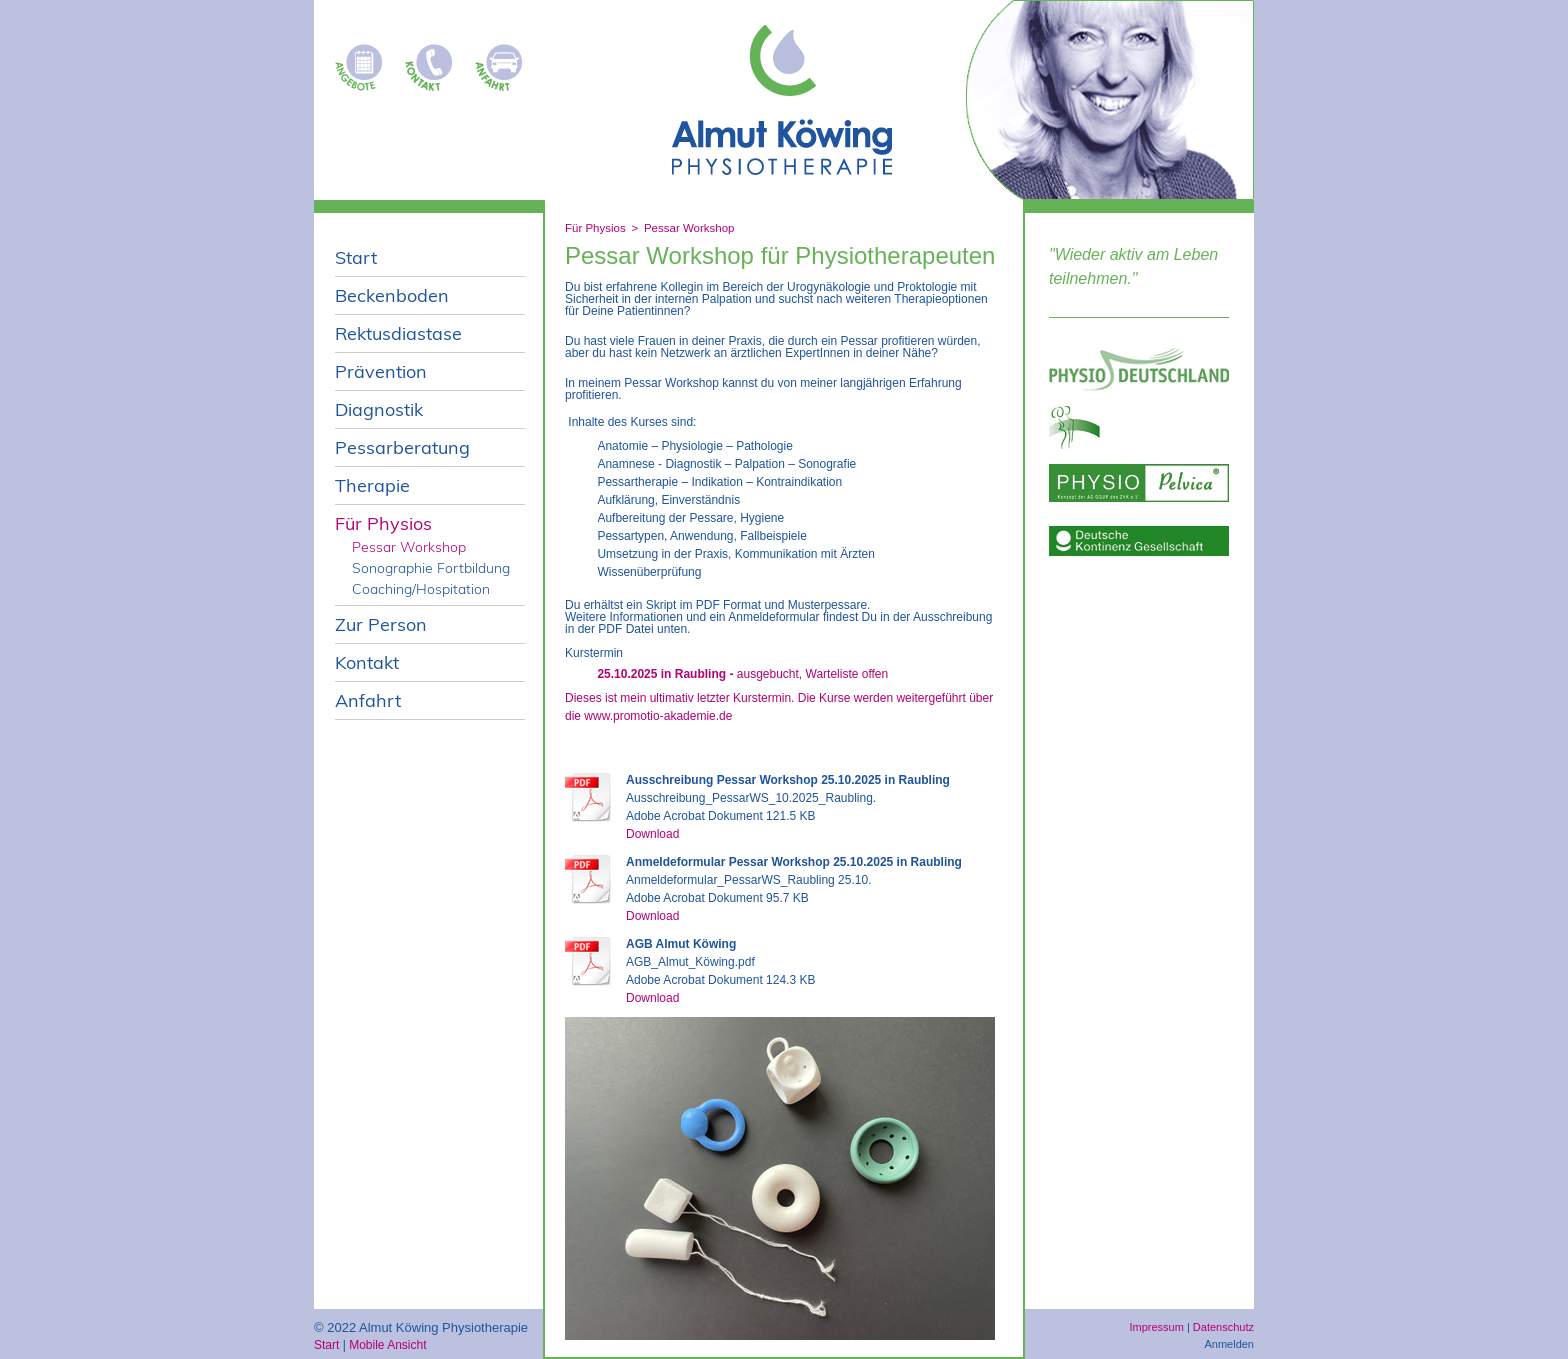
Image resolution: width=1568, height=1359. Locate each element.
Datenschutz (1223, 1327)
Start (326, 1345)
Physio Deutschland (1139, 369)
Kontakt (434, 62)
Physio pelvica (1139, 483)
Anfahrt (504, 62)
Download (652, 834)
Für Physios (595, 228)
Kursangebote (364, 62)
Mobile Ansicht (387, 1345)
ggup (1139, 427)
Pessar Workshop (689, 228)
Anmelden (1229, 1344)
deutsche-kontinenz (1139, 541)
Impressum (1156, 1327)
